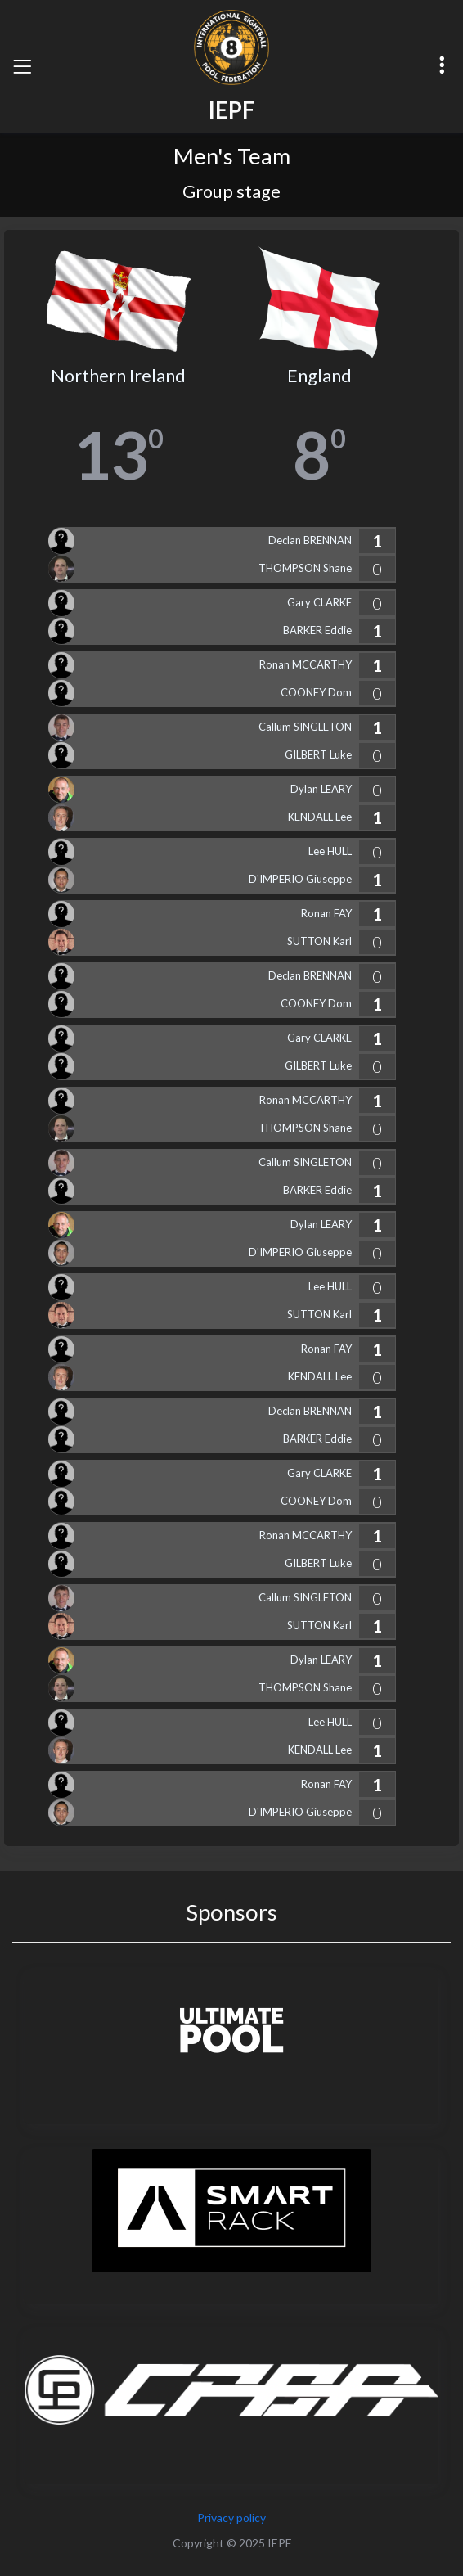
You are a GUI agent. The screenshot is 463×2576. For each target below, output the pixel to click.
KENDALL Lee (320, 816)
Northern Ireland (118, 375)
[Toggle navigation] (22, 66)
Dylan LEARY (321, 788)
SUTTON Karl (319, 941)
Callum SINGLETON (305, 726)
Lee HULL (330, 851)
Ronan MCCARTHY (305, 664)
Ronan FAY (326, 913)
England (319, 375)
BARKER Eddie (317, 630)
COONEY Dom (316, 692)
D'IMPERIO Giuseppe (300, 878)
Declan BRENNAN (310, 540)
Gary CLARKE (319, 602)
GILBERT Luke (318, 754)
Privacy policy (231, 2517)
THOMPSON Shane (305, 567)
